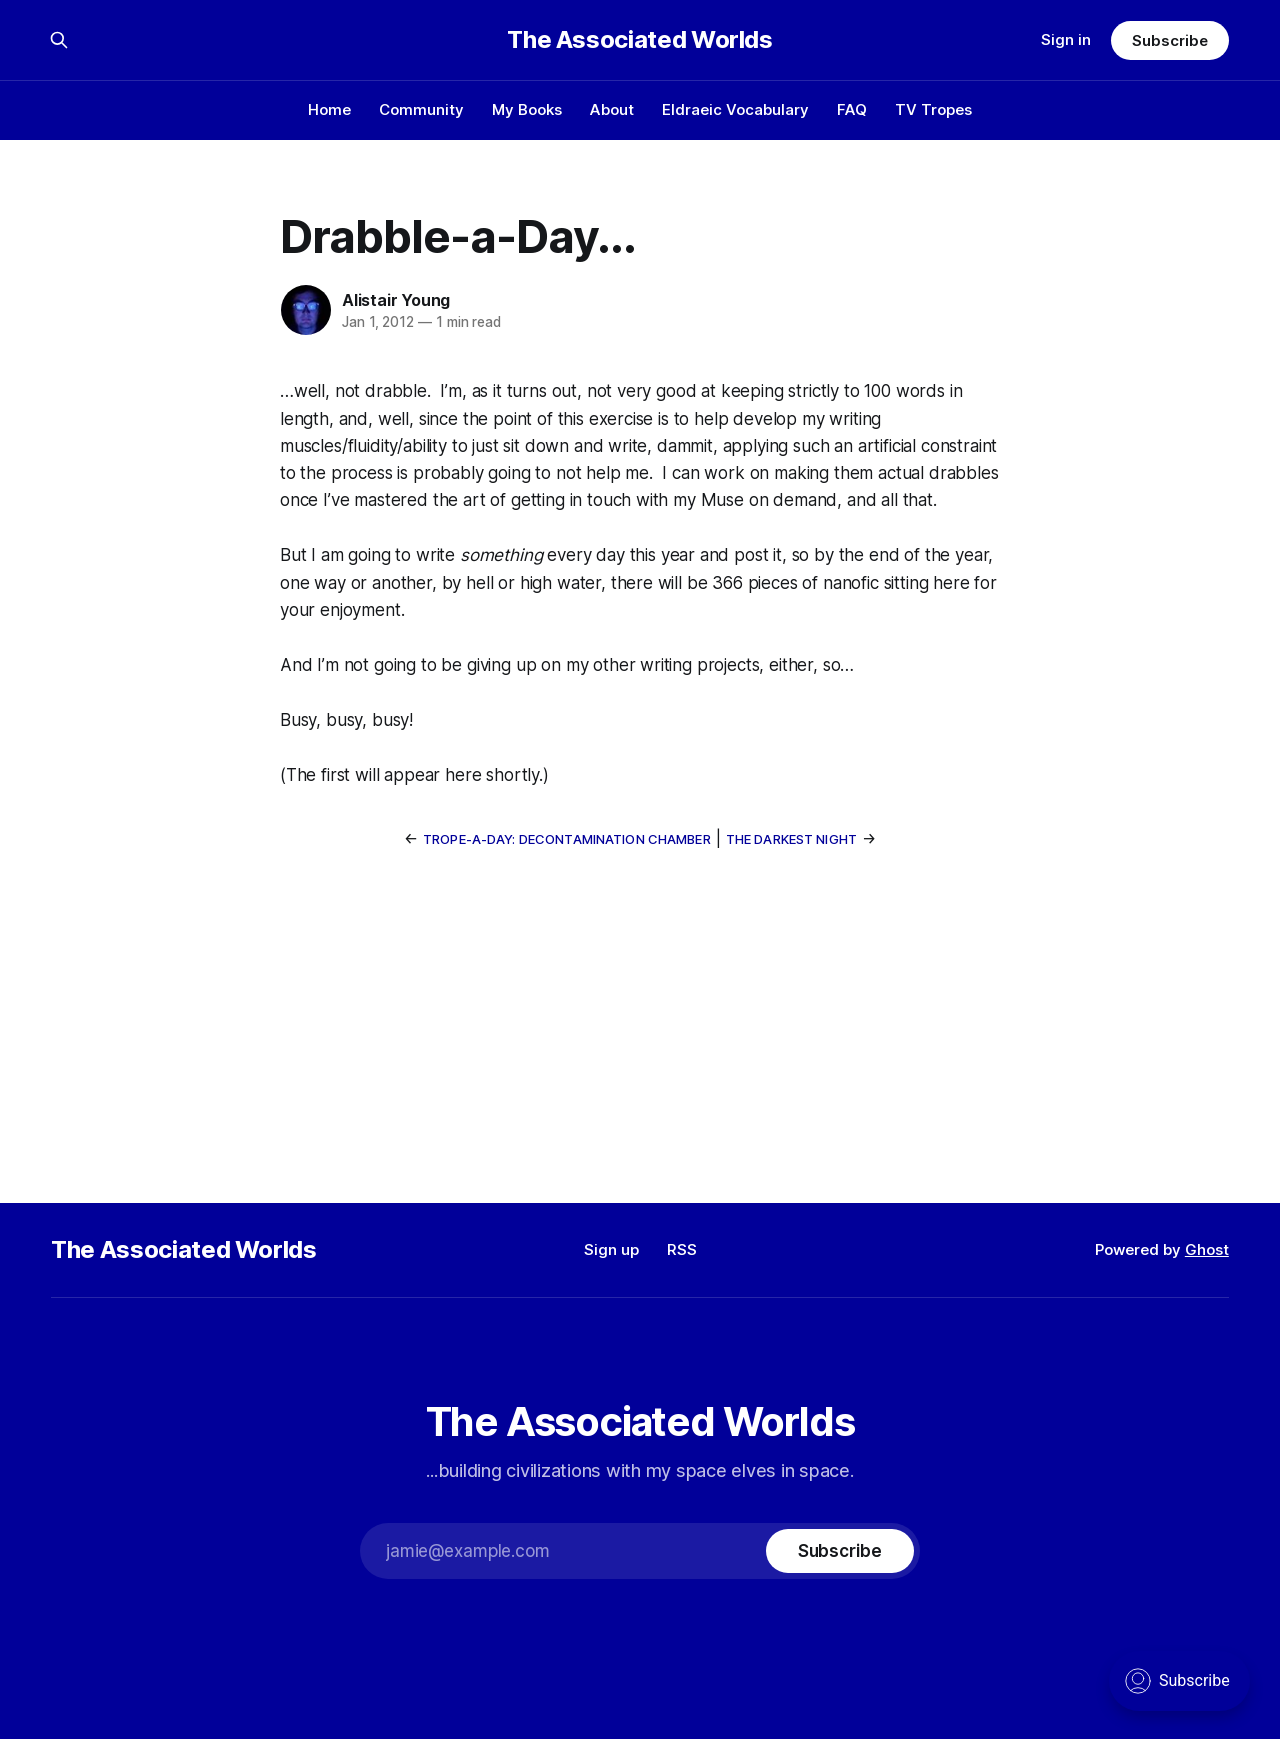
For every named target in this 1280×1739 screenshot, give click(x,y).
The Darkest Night (791, 839)
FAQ (852, 109)
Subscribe (1169, 40)
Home (329, 109)
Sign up (611, 1249)
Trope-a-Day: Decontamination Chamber (567, 839)
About (612, 109)
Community (421, 109)
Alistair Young (396, 300)
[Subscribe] (840, 1551)
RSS (682, 1249)
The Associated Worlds (639, 40)
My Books (527, 109)
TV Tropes (933, 109)
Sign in (1066, 39)
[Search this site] (59, 40)
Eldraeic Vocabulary (735, 109)
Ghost (1207, 1249)
